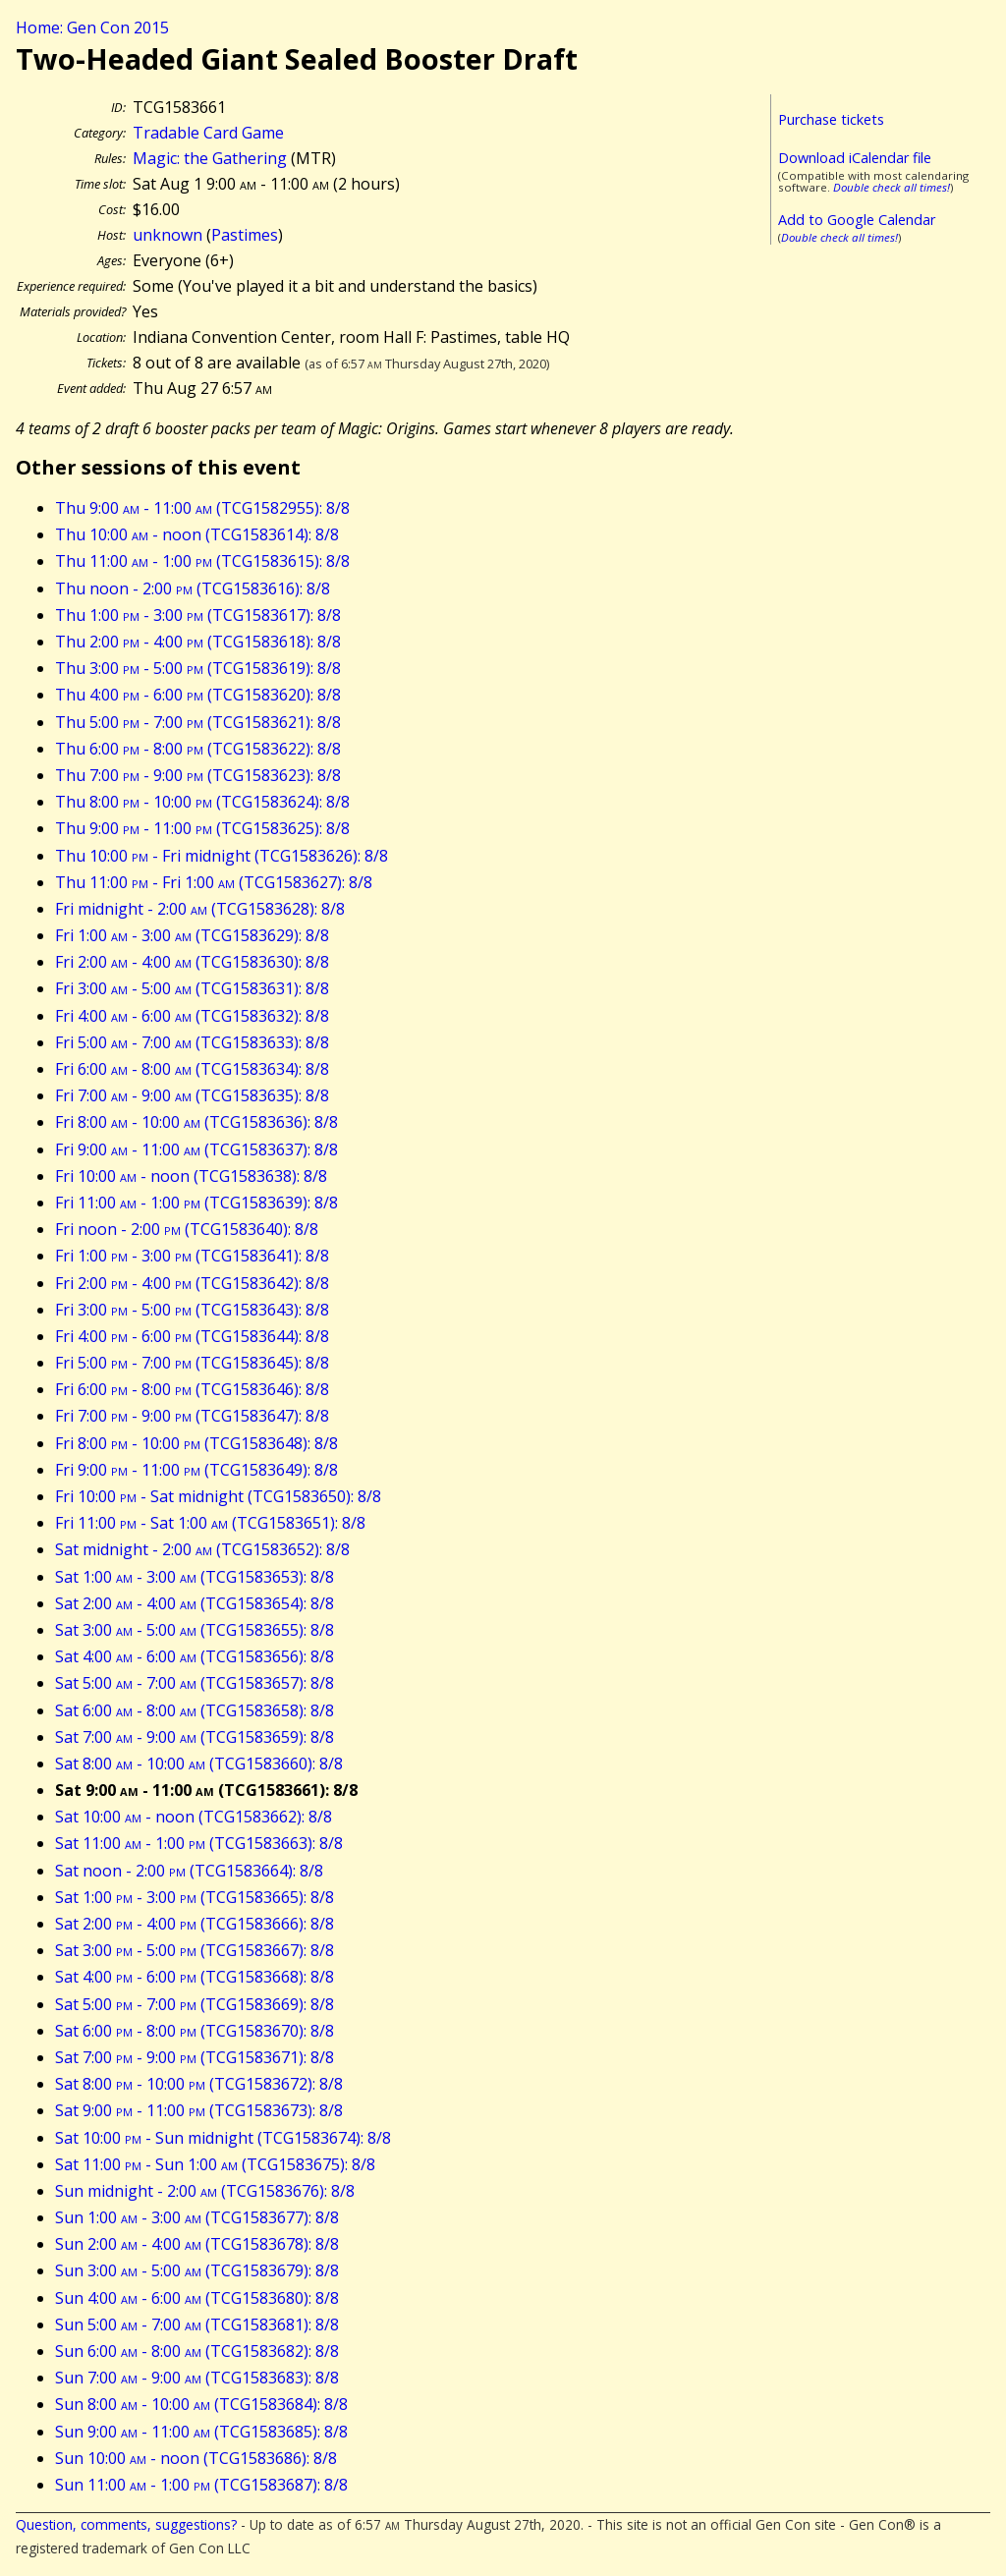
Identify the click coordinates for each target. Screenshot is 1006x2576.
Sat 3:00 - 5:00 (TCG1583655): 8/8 (194, 1630)
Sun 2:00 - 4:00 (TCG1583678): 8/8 (197, 2244)
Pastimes (244, 235)
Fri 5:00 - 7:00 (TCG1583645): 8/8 (192, 1362)
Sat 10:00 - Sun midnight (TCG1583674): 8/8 (223, 2138)
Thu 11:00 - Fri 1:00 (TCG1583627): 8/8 (213, 882)
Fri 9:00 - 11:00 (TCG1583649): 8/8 (196, 1470)
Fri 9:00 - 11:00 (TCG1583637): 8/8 (196, 1149)
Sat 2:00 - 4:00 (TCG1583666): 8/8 (194, 1923)
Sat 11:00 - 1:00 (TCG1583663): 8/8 (199, 1843)
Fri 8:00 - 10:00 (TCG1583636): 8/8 (196, 1122)
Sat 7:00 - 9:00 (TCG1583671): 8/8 (194, 2057)
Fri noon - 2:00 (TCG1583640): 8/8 (186, 1229)
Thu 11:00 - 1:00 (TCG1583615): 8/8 (202, 561)
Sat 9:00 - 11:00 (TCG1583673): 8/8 (199, 2110)
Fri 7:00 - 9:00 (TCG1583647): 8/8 (192, 1416)
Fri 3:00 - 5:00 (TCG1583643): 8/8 (192, 1309)
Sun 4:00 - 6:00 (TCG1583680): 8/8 (197, 2298)
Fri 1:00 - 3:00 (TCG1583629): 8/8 (192, 935)
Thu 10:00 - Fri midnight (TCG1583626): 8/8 (221, 856)
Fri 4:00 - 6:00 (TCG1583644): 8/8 (192, 1336)
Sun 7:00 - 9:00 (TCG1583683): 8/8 (197, 2377)
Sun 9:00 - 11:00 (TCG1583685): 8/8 (201, 2431)
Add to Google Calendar (856, 219)
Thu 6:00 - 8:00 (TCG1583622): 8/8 (198, 748)
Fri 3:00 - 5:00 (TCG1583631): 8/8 (192, 988)
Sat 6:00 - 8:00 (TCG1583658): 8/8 (194, 1710)
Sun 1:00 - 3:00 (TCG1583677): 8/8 (197, 2217)
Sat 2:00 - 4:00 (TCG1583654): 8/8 (194, 1603)
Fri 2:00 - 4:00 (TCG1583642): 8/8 (192, 1283)
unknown (167, 235)
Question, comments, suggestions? (126, 2524)
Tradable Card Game (208, 132)
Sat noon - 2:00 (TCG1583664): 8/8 (189, 1870)
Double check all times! (891, 187)
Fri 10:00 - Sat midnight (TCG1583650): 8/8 (218, 1496)
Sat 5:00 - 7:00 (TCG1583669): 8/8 (194, 2004)
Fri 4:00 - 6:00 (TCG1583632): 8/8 (192, 1016)
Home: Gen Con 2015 (92, 27)
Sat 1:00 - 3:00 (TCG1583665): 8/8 (194, 1897)
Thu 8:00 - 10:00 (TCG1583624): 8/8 (202, 801)
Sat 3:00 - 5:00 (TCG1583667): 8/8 (194, 1950)
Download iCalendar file (854, 157)
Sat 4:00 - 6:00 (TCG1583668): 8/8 (194, 1977)
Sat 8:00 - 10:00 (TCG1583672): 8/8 (199, 2084)
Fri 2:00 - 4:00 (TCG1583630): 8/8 (192, 962)
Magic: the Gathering (210, 158)
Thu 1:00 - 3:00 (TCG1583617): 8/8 (198, 615)
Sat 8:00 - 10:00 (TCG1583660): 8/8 (199, 1763)
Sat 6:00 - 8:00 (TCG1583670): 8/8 (194, 2031)
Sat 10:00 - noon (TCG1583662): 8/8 (193, 1816)
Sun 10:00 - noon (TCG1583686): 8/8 (196, 2458)
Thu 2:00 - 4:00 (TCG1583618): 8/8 (198, 641)
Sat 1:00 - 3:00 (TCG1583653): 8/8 (194, 1577)
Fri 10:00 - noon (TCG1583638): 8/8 (191, 1176)
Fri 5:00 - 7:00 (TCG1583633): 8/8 (192, 1042)
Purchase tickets (831, 119)
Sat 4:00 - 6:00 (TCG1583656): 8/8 (194, 1656)
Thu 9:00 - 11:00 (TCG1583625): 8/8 (202, 828)
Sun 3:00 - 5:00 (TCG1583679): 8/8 (197, 2270)
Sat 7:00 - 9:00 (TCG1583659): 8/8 (194, 1737)
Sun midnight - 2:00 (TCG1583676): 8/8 (205, 2191)
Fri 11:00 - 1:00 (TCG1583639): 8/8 (196, 1202)
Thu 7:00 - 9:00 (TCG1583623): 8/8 (198, 775)
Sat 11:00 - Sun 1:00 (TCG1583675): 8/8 (215, 2164)
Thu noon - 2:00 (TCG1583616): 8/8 (192, 588)
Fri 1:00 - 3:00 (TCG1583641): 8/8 (192, 1255)
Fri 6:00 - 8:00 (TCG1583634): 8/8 (192, 1069)
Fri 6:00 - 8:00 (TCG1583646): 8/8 (192, 1389)
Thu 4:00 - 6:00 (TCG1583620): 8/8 (198, 694)
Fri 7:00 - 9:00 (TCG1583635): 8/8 (192, 1095)
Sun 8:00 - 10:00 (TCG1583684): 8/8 (201, 2404)
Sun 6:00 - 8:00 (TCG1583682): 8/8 (197, 2351)
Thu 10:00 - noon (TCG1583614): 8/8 (197, 534)
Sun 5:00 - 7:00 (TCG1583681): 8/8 (197, 2324)
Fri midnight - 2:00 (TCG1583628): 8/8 (200, 909)
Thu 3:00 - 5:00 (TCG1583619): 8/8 (198, 668)
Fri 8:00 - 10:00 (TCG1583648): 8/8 (196, 1443)
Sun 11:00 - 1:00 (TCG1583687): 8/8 (201, 2484)
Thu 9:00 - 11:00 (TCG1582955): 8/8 (202, 508)
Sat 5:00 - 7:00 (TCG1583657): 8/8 (194, 1683)
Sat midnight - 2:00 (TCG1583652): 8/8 (202, 1549)
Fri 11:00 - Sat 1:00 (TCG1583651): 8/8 (210, 1523)
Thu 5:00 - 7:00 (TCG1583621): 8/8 (198, 722)
